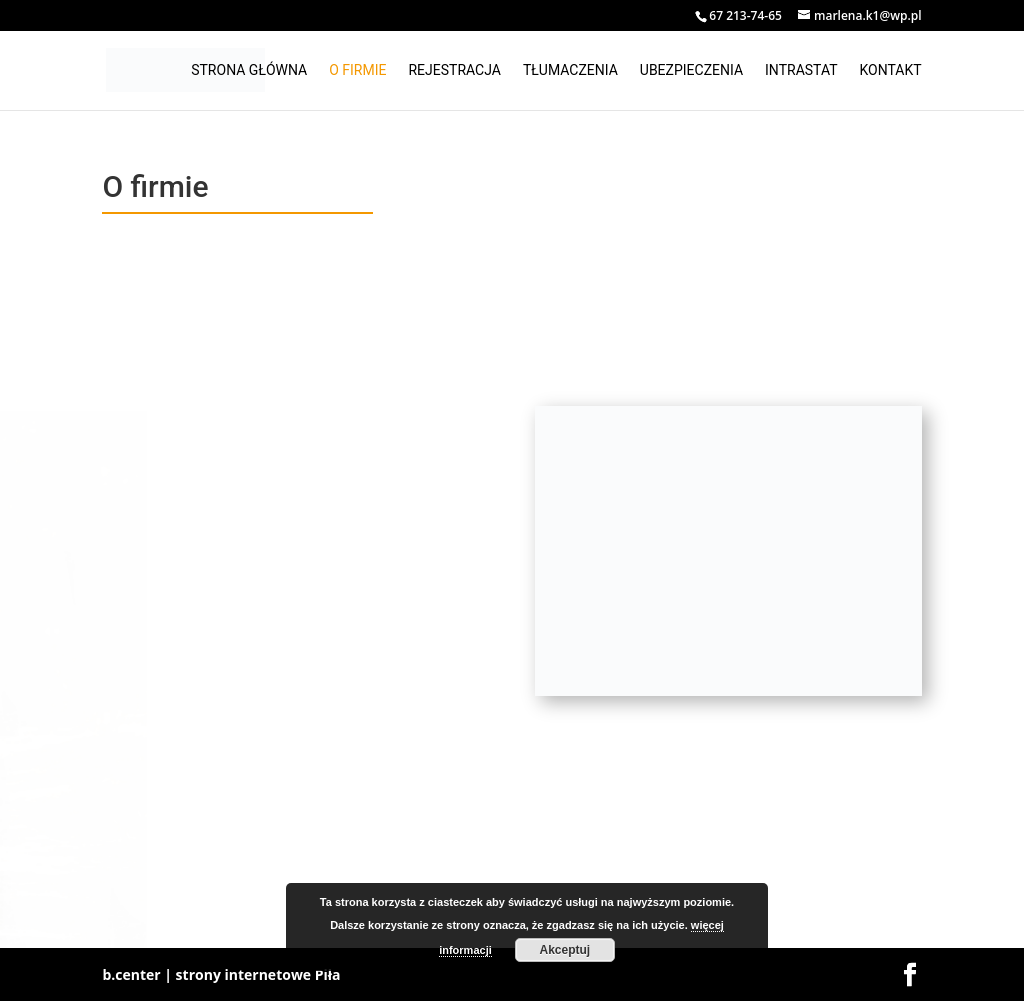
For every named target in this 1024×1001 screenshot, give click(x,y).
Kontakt (891, 70)
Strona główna (249, 70)
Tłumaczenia (570, 70)
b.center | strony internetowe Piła (221, 974)
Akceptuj (564, 950)
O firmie (357, 70)
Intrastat (801, 70)
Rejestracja (454, 70)
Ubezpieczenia (691, 70)
